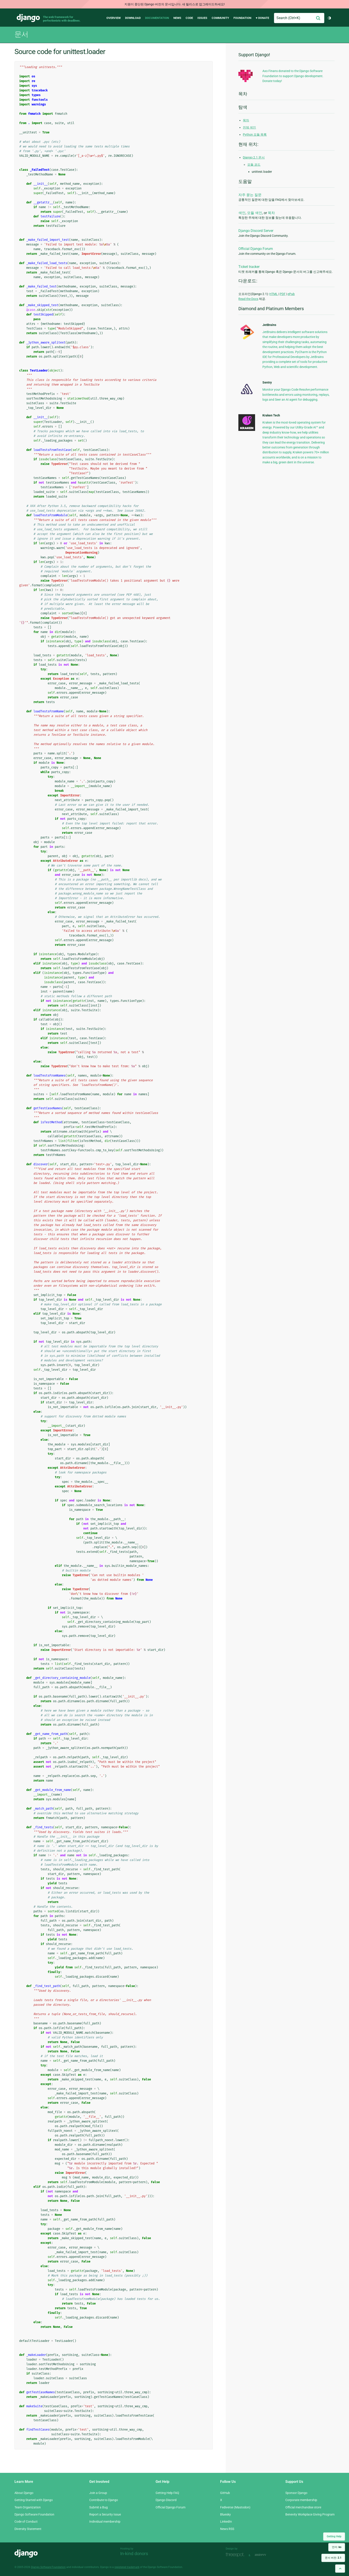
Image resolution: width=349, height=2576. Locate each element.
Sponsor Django (296, 2493)
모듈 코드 (253, 164)
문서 (21, 34)
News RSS (227, 2529)
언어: (336, 2547)
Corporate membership (301, 2500)
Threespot (236, 2554)
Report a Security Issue (105, 2514)
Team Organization (27, 2507)
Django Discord (166, 2500)
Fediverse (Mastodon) (235, 2507)
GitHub (225, 2493)
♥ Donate (262, 18)
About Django (23, 2493)
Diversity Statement (27, 2529)
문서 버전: (333, 2557)
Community (220, 18)
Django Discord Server (255, 231)
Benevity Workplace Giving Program (310, 2514)
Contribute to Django (103, 2500)
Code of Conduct (26, 2521)
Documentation (157, 18)
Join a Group (98, 2493)
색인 (242, 213)
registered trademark (126, 2567)
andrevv (265, 2554)
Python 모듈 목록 (255, 134)
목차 (246, 120)
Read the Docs (248, 299)
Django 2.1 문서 (254, 157)
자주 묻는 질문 (250, 195)
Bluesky (225, 2514)
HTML (273, 294)
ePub (291, 294)
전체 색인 (249, 127)
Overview (113, 18)
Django (28, 18)
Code (189, 18)
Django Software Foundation (34, 2514)
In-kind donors (134, 2553)
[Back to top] (340, 2568)
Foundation (242, 18)
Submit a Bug (98, 2507)
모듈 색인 (254, 213)
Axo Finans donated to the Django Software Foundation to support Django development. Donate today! (292, 76)
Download (133, 18)
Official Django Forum (255, 249)
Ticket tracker (249, 267)
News (177, 18)
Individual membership (104, 2521)
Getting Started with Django (33, 2500)
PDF (283, 294)
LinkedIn (226, 2521)
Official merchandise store (303, 2507)
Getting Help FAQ (167, 2493)
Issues (202, 18)
